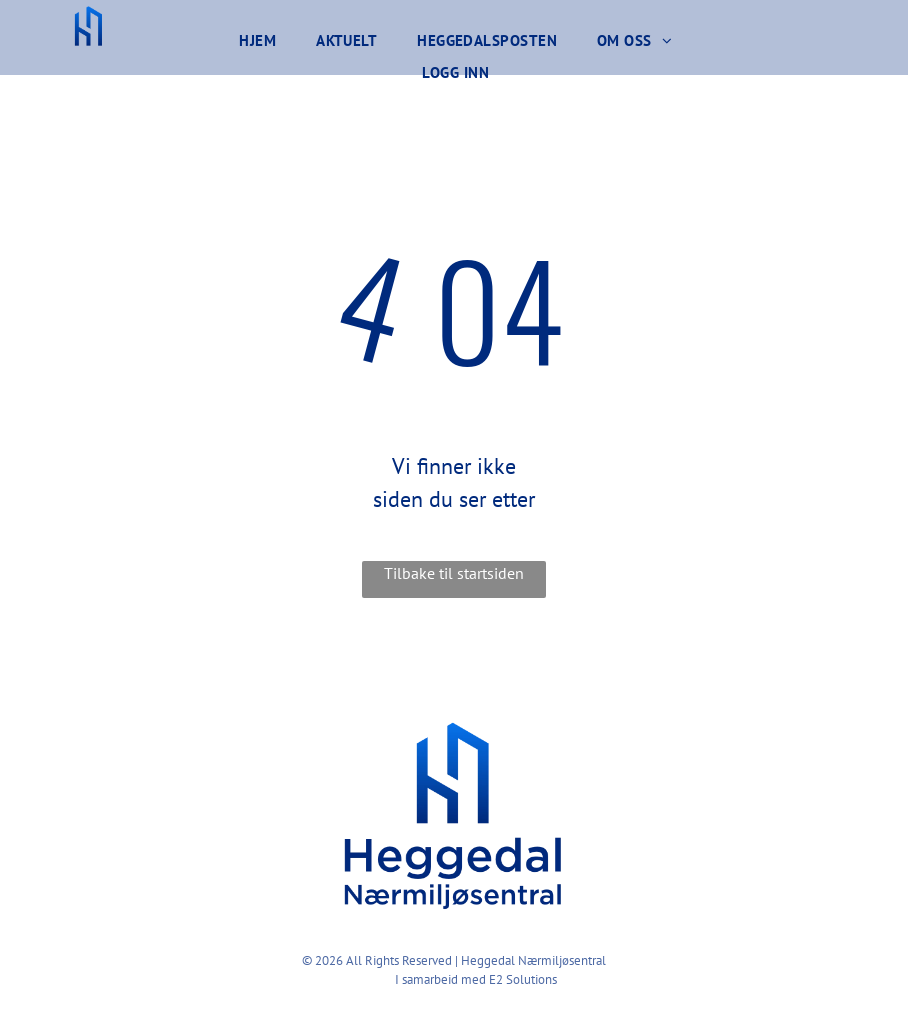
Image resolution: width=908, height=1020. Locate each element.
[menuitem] (257, 41)
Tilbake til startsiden (454, 573)
